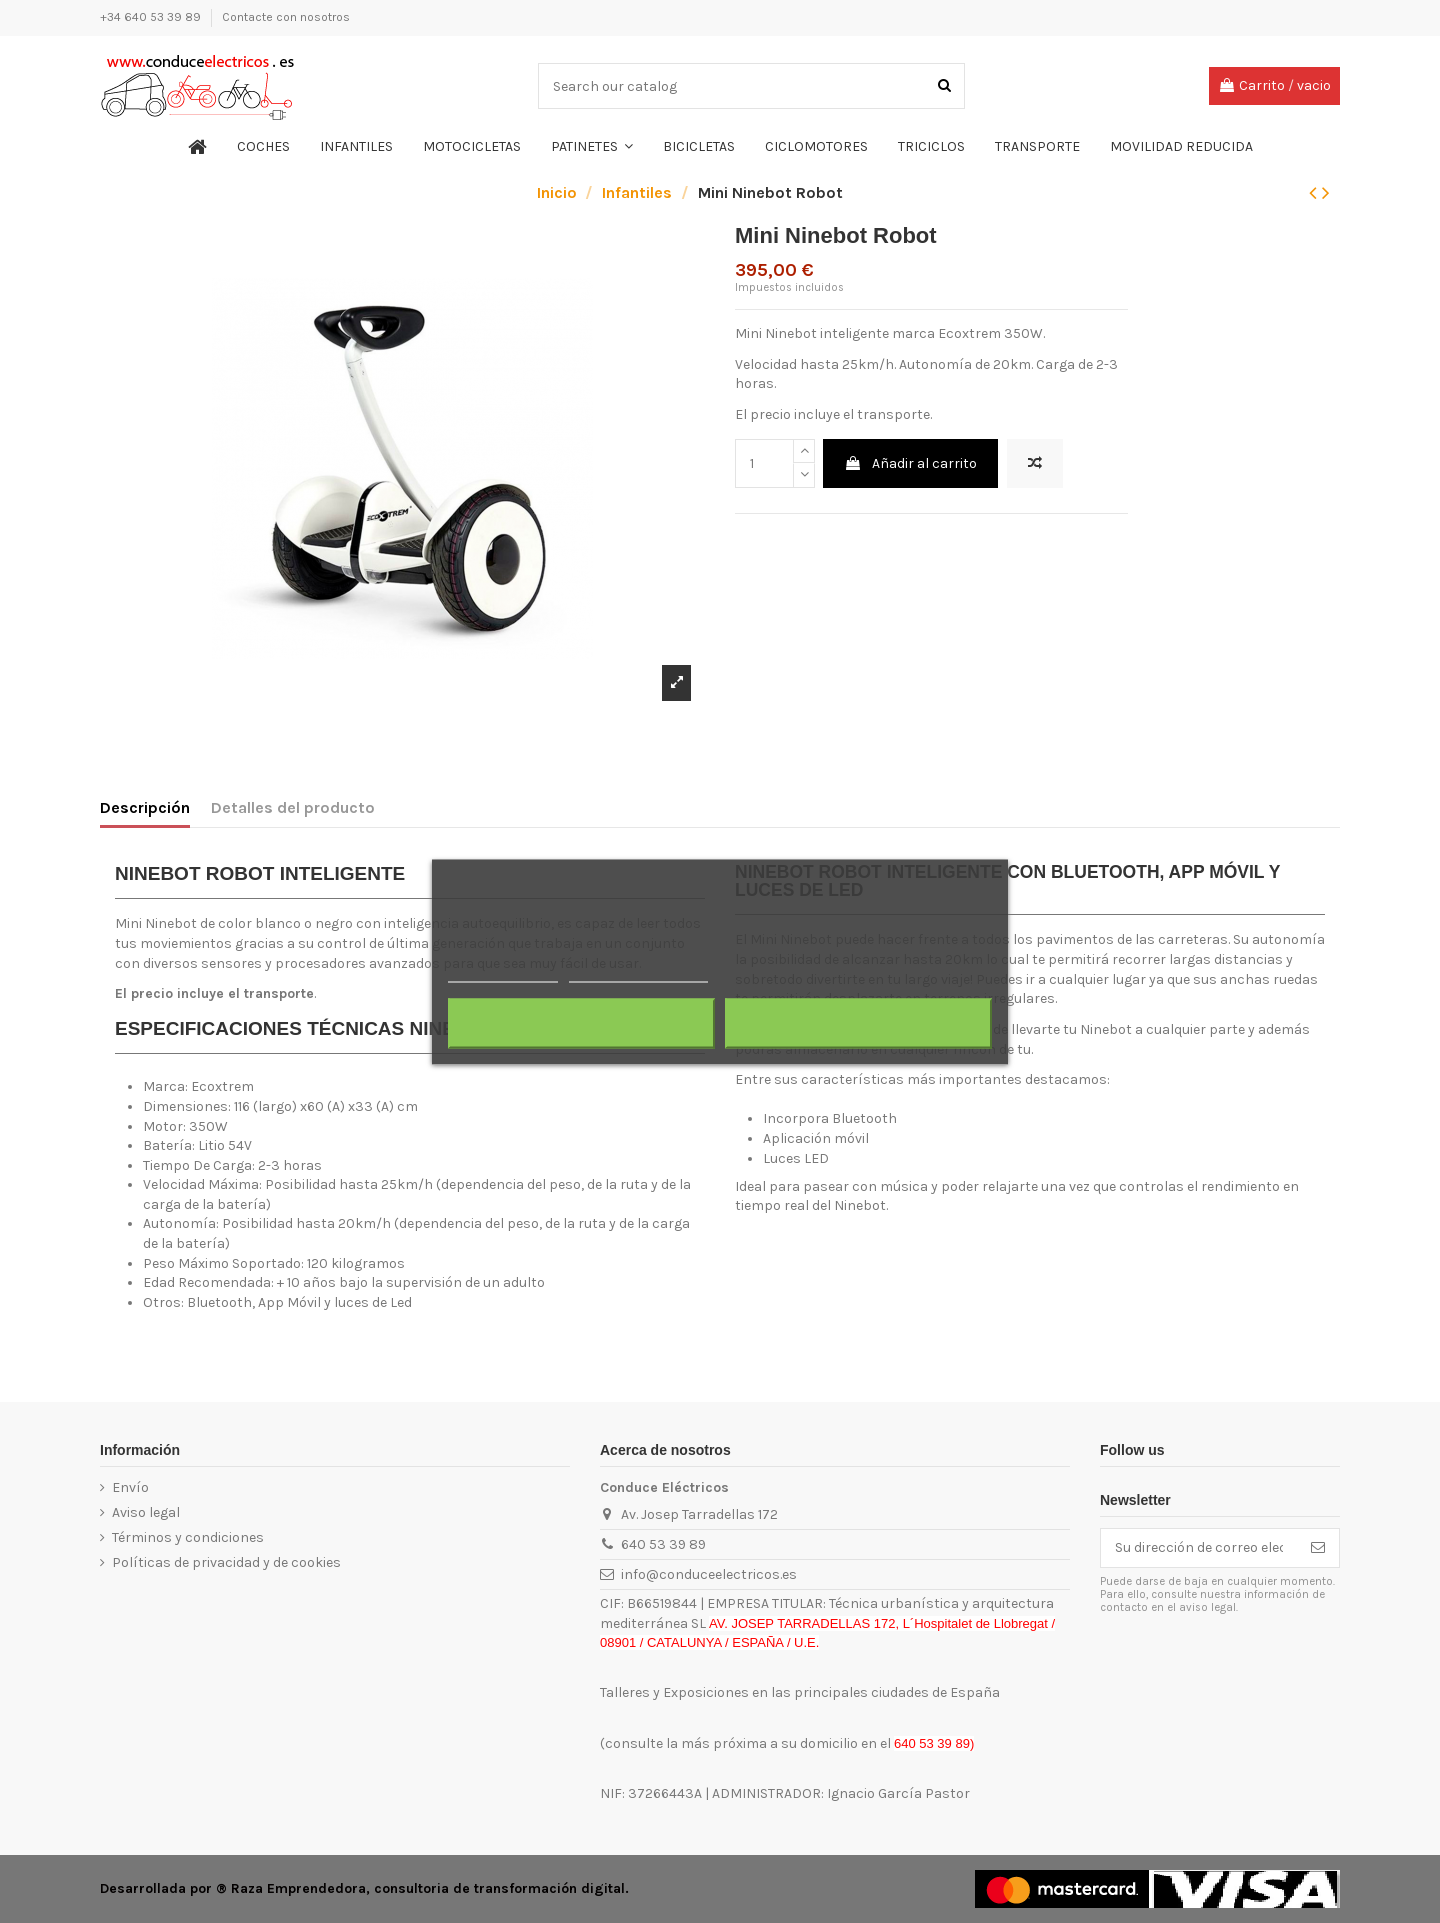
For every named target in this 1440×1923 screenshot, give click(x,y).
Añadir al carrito (910, 463)
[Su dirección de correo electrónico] (1199, 1548)
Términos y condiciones (188, 1537)
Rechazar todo (581, 1023)
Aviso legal (146, 1512)
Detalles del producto (293, 807)
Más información (503, 972)
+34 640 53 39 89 (152, 17)
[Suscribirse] (1318, 1548)
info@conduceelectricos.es (709, 1574)
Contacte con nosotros (286, 17)
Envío (130, 1487)
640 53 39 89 (663, 1544)
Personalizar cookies (638, 972)
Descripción (145, 807)
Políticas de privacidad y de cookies (226, 1562)
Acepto (859, 1023)
